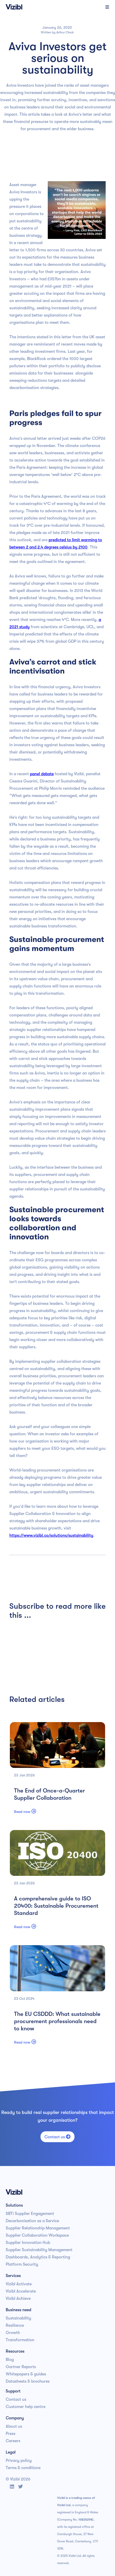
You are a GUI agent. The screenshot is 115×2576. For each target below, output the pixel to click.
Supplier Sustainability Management (39, 2250)
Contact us (57, 2136)
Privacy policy (19, 2460)
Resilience (15, 2325)
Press (10, 2433)
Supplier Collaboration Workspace (37, 2235)
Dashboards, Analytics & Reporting (38, 2257)
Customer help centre (25, 2406)
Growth (13, 2332)
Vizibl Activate (19, 2284)
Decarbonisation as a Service (32, 2221)
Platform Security (22, 2264)
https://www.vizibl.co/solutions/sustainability (51, 1535)
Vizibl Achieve (18, 2298)
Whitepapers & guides (26, 2374)
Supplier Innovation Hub (28, 2242)
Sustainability (18, 2318)
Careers (13, 2441)
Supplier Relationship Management (38, 2228)
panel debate (42, 774)
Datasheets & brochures (28, 2381)
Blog (10, 2359)
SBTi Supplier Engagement (30, 2213)
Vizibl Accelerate (21, 2291)
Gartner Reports (21, 2367)
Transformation (20, 2340)
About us (14, 2426)
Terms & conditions (23, 2467)
